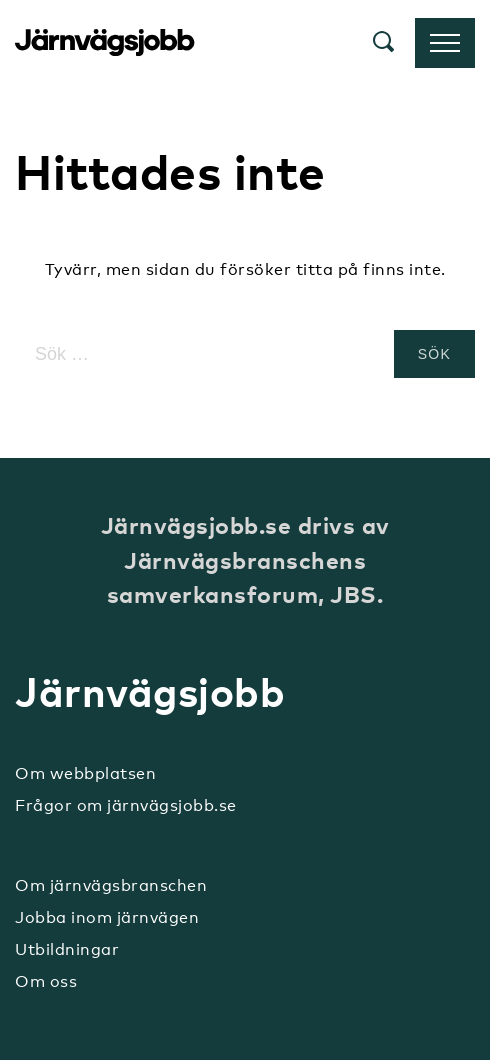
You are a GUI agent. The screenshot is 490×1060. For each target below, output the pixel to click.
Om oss (46, 981)
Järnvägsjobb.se (105, 43)
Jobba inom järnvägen (107, 917)
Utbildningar (67, 949)
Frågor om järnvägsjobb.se (126, 805)
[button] (384, 43)
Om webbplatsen (85, 773)
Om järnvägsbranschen (111, 885)
